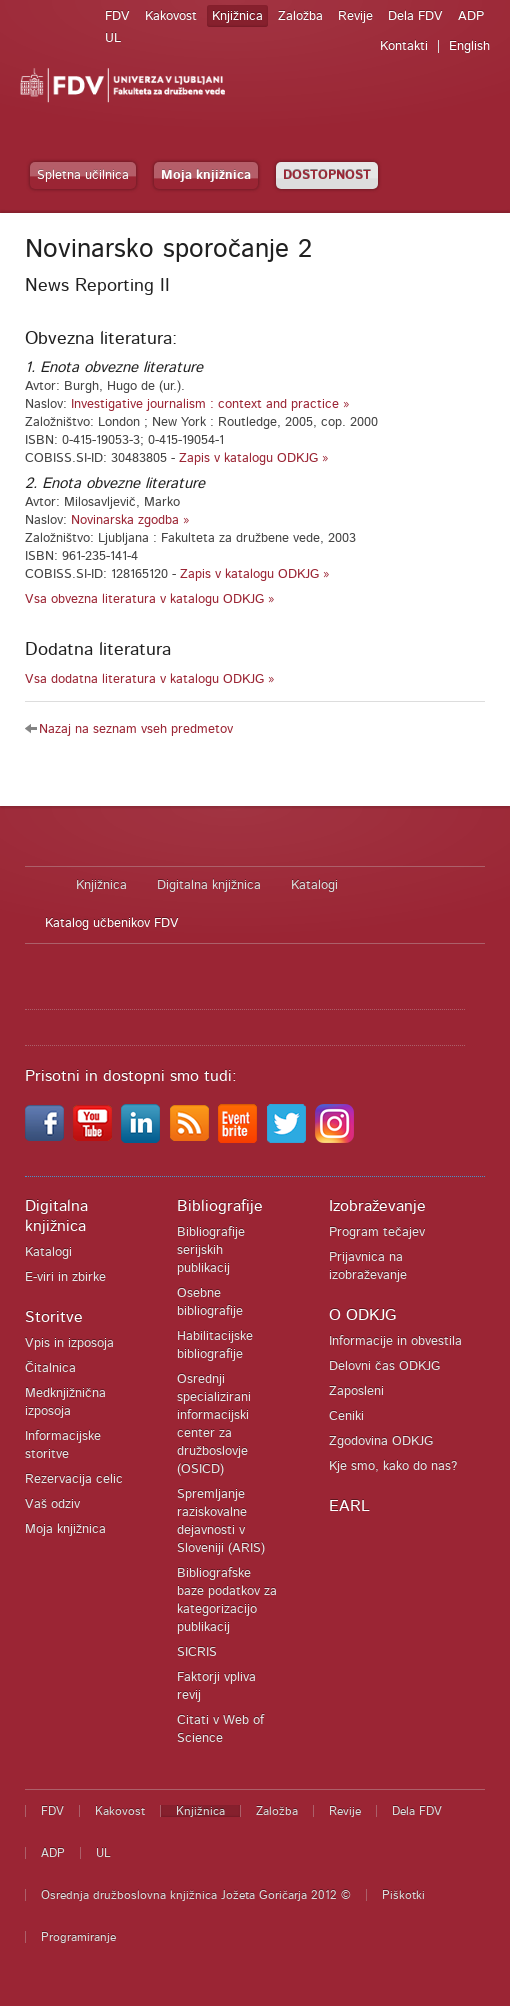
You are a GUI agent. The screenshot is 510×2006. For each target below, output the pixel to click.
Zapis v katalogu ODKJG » (254, 458)
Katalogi (314, 885)
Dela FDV (415, 16)
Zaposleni (356, 1391)
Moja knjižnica (206, 175)
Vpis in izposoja (69, 1343)
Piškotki (403, 1895)
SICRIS (197, 1652)
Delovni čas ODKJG (384, 1366)
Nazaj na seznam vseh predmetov (136, 729)
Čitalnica (50, 1368)
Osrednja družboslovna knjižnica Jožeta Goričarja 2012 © (196, 1895)
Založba (300, 16)
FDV (117, 16)
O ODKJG (362, 1315)
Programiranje (78, 1937)
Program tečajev (377, 1232)
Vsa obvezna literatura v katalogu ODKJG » (150, 599)
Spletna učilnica (83, 175)
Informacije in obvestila (395, 1341)
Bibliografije (220, 1206)
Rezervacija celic (74, 1479)
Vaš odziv (52, 1504)
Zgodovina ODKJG (381, 1441)
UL (113, 38)
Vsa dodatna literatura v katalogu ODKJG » (150, 679)
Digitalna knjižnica (209, 885)
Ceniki (346, 1416)
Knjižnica (237, 16)
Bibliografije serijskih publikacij (211, 1250)
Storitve (54, 1317)
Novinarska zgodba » (130, 520)
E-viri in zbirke (65, 1277)
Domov (40, 886)
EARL (349, 1506)
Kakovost (171, 16)
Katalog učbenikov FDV (112, 923)
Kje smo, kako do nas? (393, 1466)
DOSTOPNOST (327, 175)
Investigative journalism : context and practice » (210, 404)
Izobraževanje (377, 1206)
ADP (471, 16)
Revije (355, 16)
